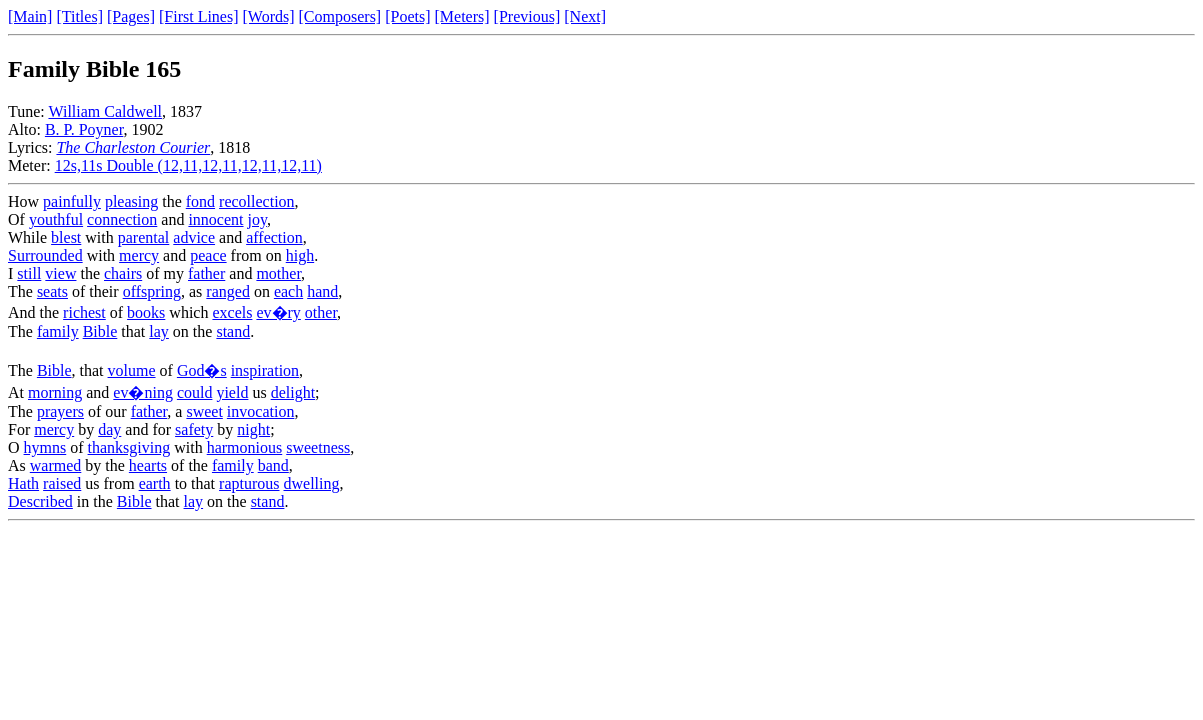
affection (274, 237)
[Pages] (131, 16)
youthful (56, 219)
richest (84, 312)
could (195, 392)
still (29, 273)
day (109, 429)
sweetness (318, 447)
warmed (56, 465)
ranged (228, 291)
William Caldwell (105, 111)
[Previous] (527, 16)
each (288, 291)
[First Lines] (199, 16)
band (273, 465)
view (60, 273)
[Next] (585, 16)
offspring (152, 291)
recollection (257, 201)
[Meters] (462, 16)
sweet (204, 411)
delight (293, 392)
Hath (23, 483)
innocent (215, 219)
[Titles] (79, 16)
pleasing (131, 201)
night (253, 429)
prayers (60, 411)
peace (208, 255)
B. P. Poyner (84, 129)
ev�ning (143, 392)
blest (66, 237)
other (321, 312)
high (300, 255)
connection (122, 219)
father (206, 273)
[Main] (30, 16)
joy (257, 219)
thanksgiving (129, 447)
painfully (72, 201)
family (58, 331)
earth (155, 483)
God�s (202, 370)
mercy (139, 255)
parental (144, 237)
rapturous (249, 483)
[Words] (269, 16)
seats (52, 291)
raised (62, 483)
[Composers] (340, 16)
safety (194, 429)
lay (159, 331)
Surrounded (45, 255)
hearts (148, 465)
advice (194, 237)
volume (132, 370)
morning (55, 392)
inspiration (265, 370)
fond (200, 201)
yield (232, 392)
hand (322, 291)
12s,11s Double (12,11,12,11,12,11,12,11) (188, 165)
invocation (261, 411)
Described (40, 501)
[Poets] (407, 16)
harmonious (245, 447)
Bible (100, 331)
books (146, 312)
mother (278, 273)
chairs (123, 273)
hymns (45, 447)
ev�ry (278, 312)
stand (233, 331)
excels (232, 312)
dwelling (312, 483)
